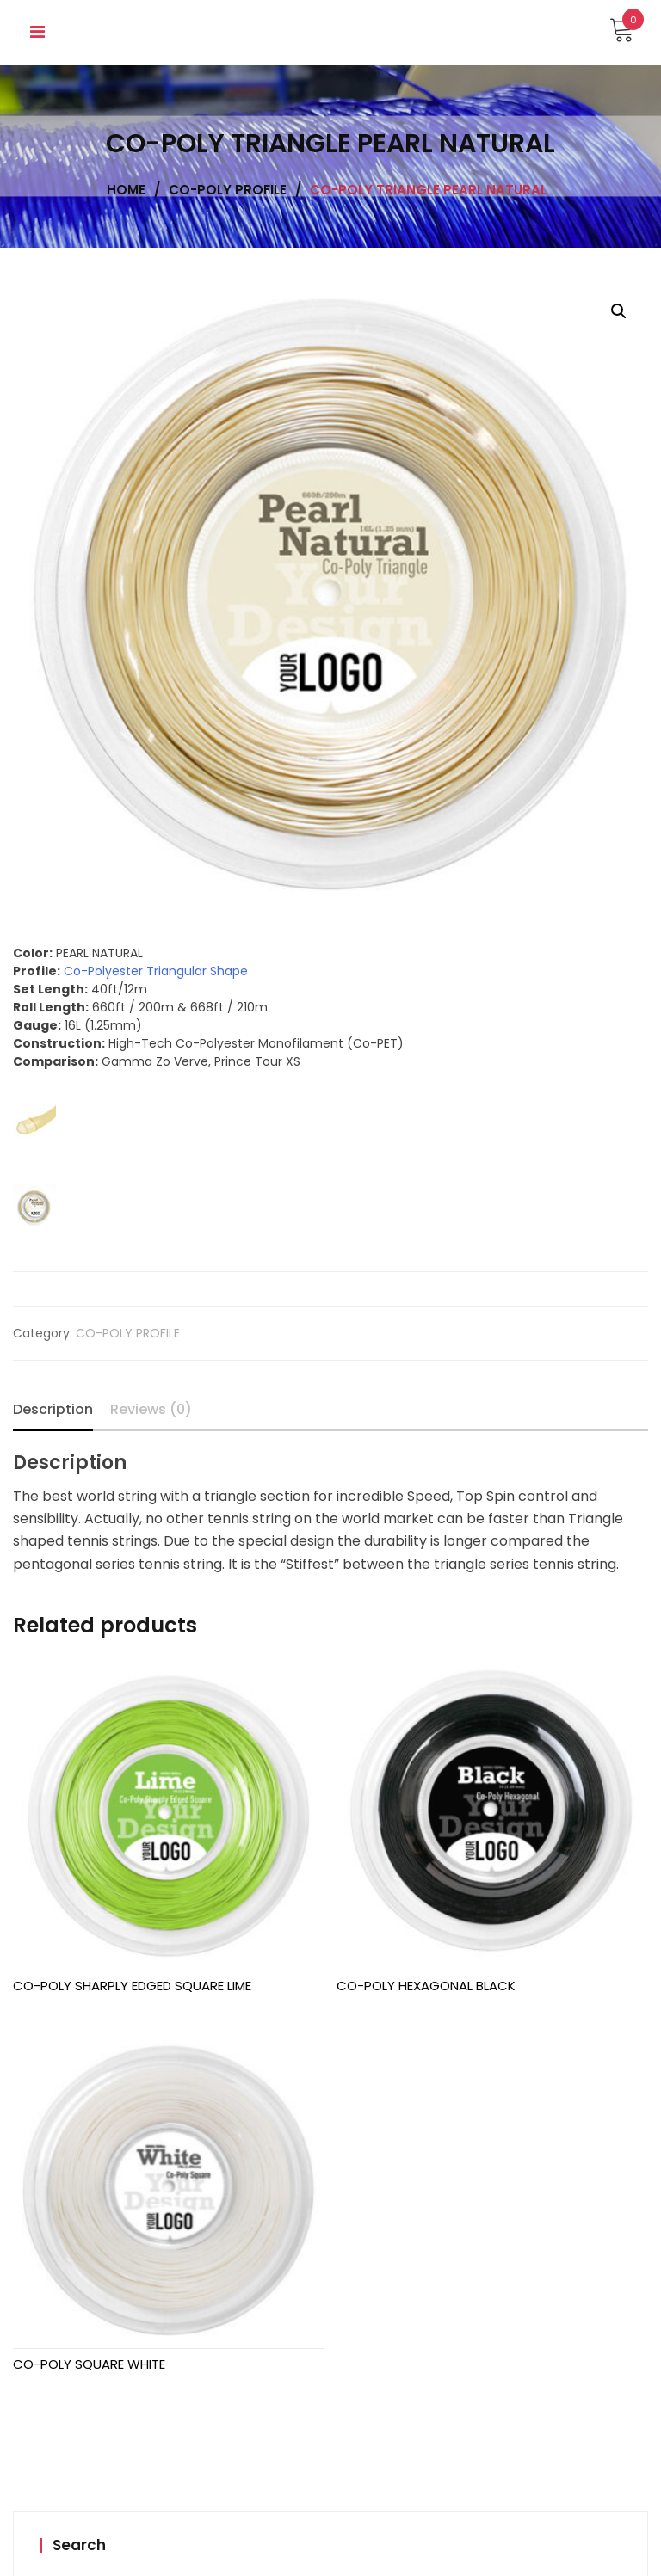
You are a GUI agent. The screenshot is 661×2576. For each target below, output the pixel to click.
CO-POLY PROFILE (128, 1333)
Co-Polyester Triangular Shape (156, 971)
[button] (618, 311)
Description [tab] (53, 1409)
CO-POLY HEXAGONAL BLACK (426, 1985)
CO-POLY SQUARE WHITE (89, 2364)
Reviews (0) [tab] (151, 1409)
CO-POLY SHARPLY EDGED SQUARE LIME (132, 1985)
